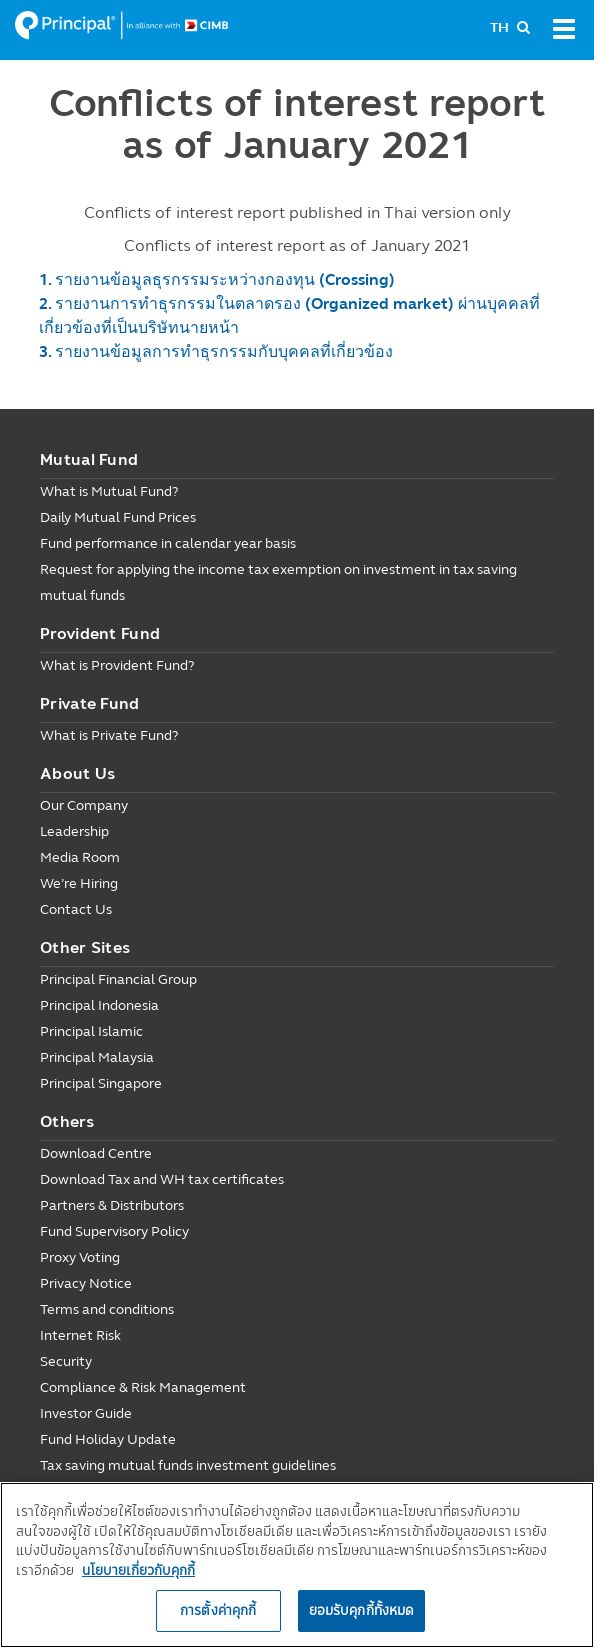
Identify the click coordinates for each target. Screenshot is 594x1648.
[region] (297, 1565)
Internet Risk (80, 1335)
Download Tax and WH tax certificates (162, 1179)
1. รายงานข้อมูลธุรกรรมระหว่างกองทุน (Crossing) (217, 279)
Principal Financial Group (118, 979)
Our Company (84, 805)
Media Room (80, 857)
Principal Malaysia (97, 1057)
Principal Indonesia (99, 1005)
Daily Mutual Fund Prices (118, 517)
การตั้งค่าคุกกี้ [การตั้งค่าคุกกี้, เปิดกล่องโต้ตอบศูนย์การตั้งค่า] (218, 1610)
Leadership (74, 831)
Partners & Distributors (112, 1205)
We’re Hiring (79, 883)
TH (499, 27)
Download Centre (96, 1153)
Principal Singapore (101, 1083)
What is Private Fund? (109, 735)
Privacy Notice (86, 1283)
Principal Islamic (91, 1031)
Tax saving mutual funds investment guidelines (188, 1465)
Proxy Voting (80, 1257)
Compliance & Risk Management (143, 1387)
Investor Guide (86, 1413)
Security (66, 1361)
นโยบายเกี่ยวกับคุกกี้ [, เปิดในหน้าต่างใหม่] (138, 1570)
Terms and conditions (107, 1309)
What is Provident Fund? (117, 665)
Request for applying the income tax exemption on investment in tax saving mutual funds (278, 582)
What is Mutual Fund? (109, 491)
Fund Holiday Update (108, 1439)
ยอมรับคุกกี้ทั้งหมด (362, 1610)
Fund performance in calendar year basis (168, 543)
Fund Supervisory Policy (114, 1231)
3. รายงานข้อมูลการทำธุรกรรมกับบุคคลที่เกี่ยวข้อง (216, 351)
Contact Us (76, 909)
